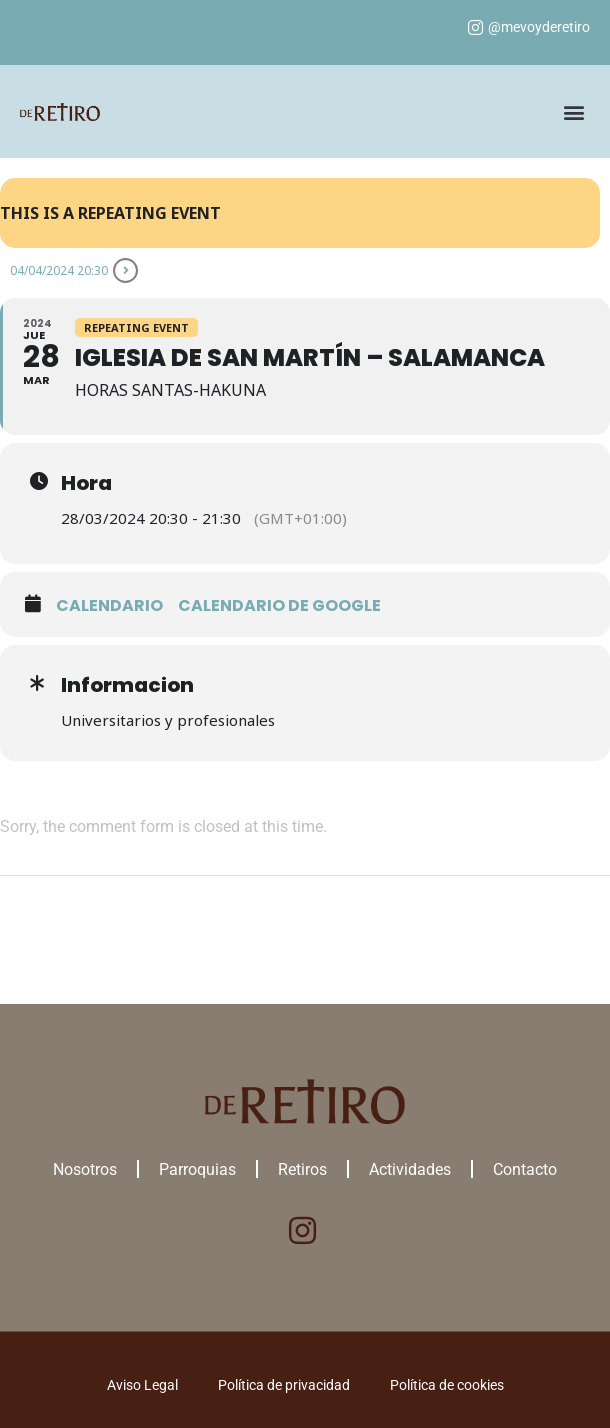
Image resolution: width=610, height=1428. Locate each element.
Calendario (109, 605)
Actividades (410, 1169)
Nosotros (85, 1169)
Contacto (525, 1169)
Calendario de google (279, 605)
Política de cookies (447, 1385)
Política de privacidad (284, 1385)
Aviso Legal (142, 1385)
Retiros (302, 1169)
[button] (573, 111)
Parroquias (197, 1169)
